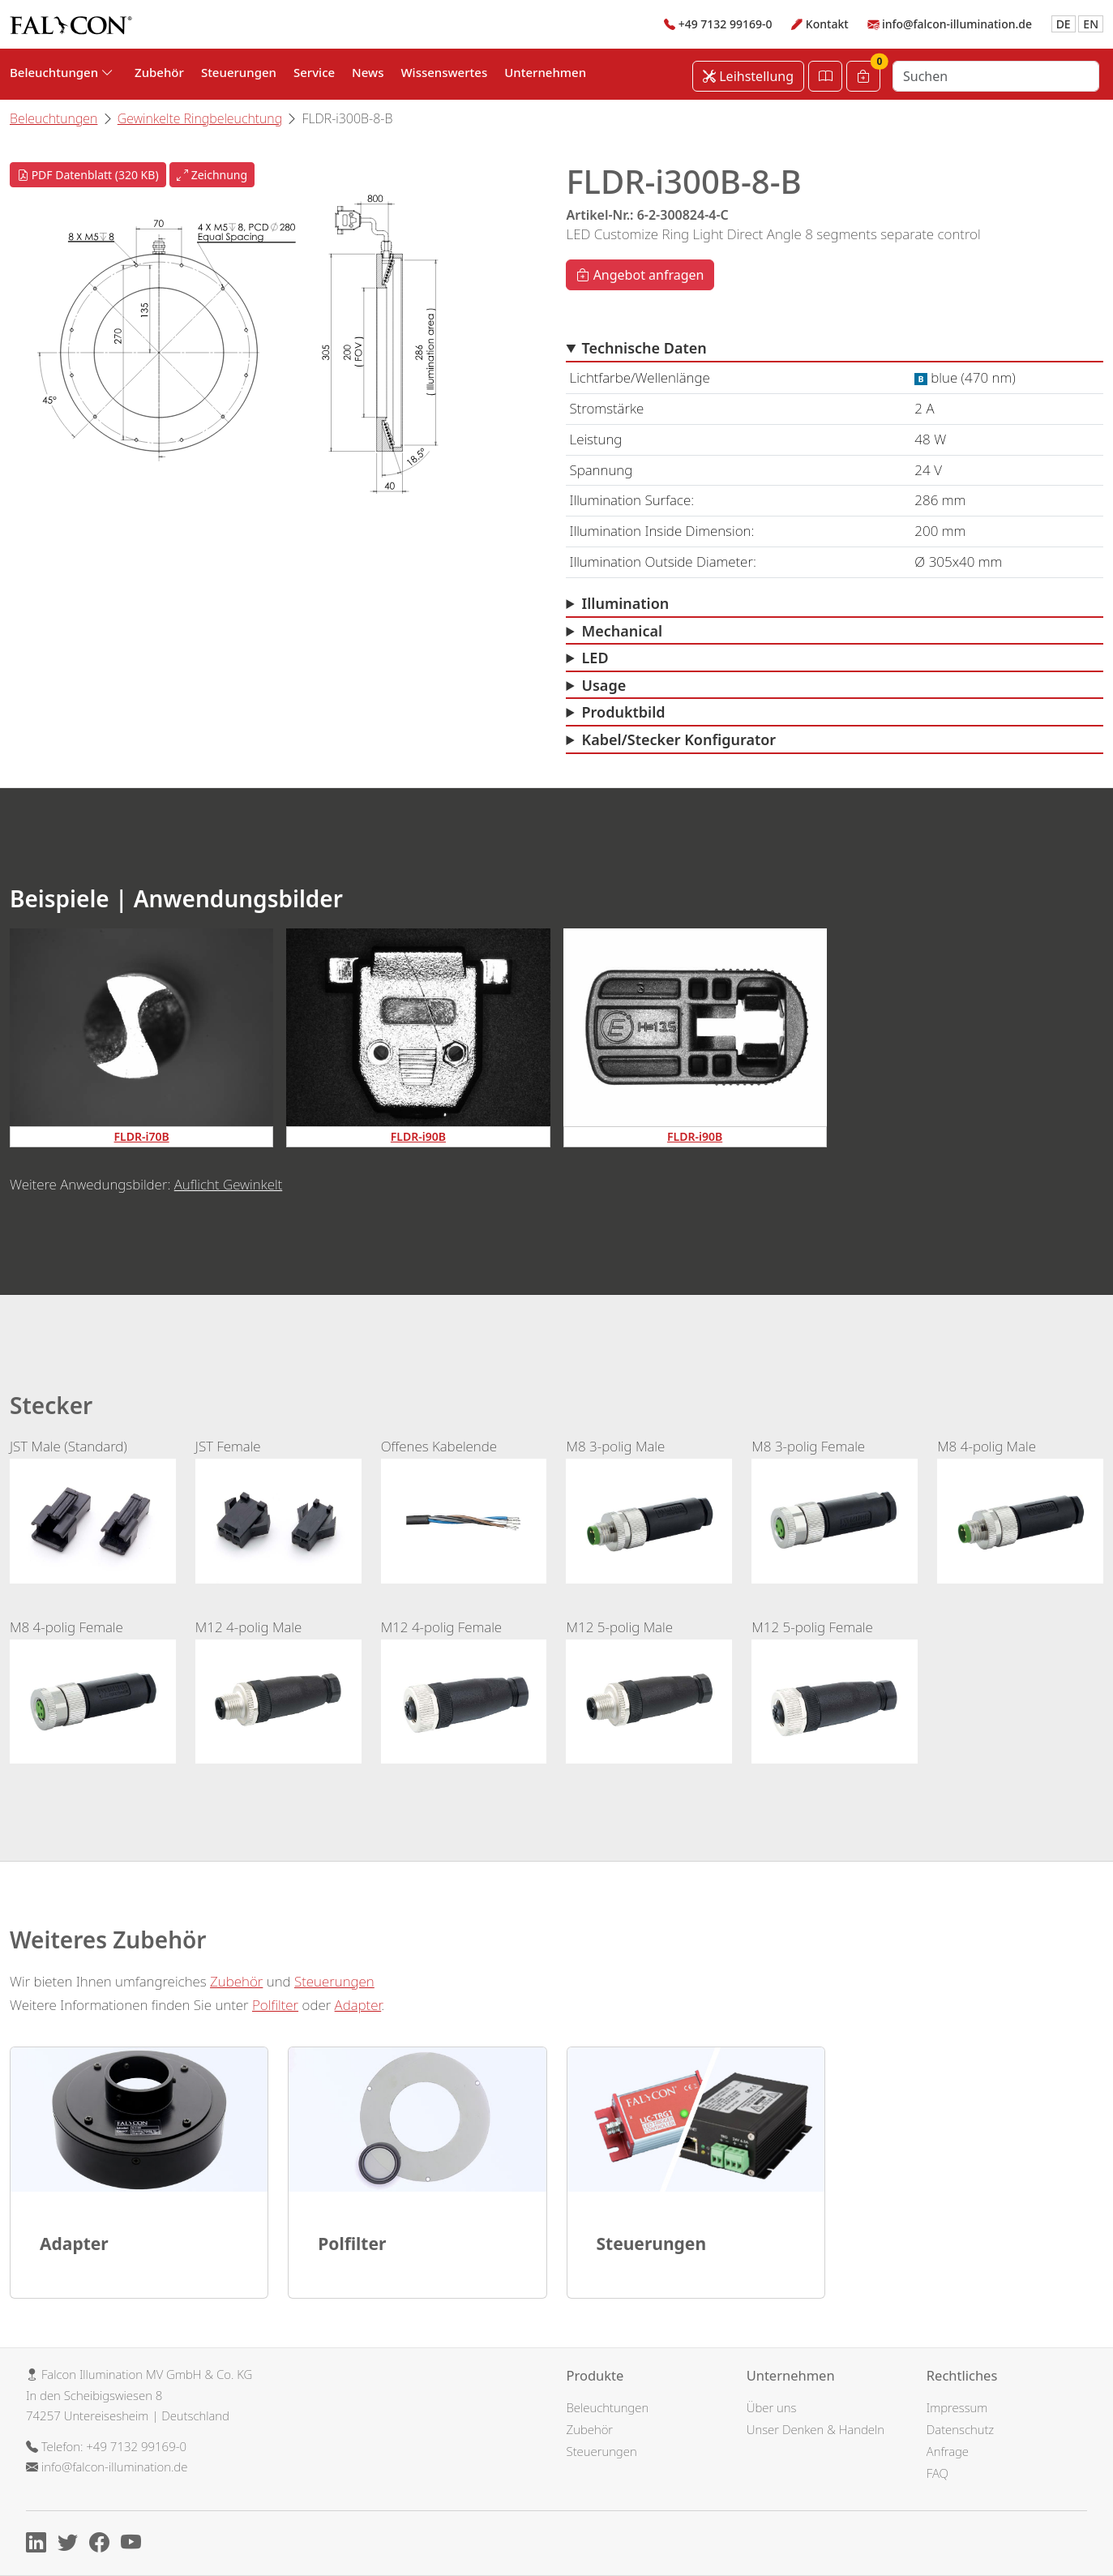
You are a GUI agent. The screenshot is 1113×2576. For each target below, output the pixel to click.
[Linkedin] (40, 2544)
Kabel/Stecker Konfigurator (679, 739)
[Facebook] (103, 2544)
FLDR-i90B (418, 1136)
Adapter (358, 2004)
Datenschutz (960, 2429)
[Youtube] (135, 2544)
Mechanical (622, 631)
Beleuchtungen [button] (61, 72)
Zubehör (159, 72)
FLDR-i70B (141, 1136)
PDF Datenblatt (88, 174)
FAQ (937, 2473)
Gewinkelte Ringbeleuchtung (200, 118)
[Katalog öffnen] (825, 76)
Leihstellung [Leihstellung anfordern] (748, 76)
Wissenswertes (443, 72)
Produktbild (624, 712)
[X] (72, 2544)
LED (595, 657)
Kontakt (827, 24)
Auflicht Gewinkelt (228, 1184)
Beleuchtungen (53, 118)
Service (314, 72)
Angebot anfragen (640, 275)
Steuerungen (238, 72)
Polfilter (275, 2004)
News (367, 72)
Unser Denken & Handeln (815, 2429)
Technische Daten (644, 348)
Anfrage (948, 2451)
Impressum (957, 2407)
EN (1090, 24)
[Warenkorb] (863, 76)
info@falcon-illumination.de (957, 24)
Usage (604, 685)
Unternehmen (545, 72)
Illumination (626, 603)
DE (1063, 24)
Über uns (772, 2407)
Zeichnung (212, 174)
